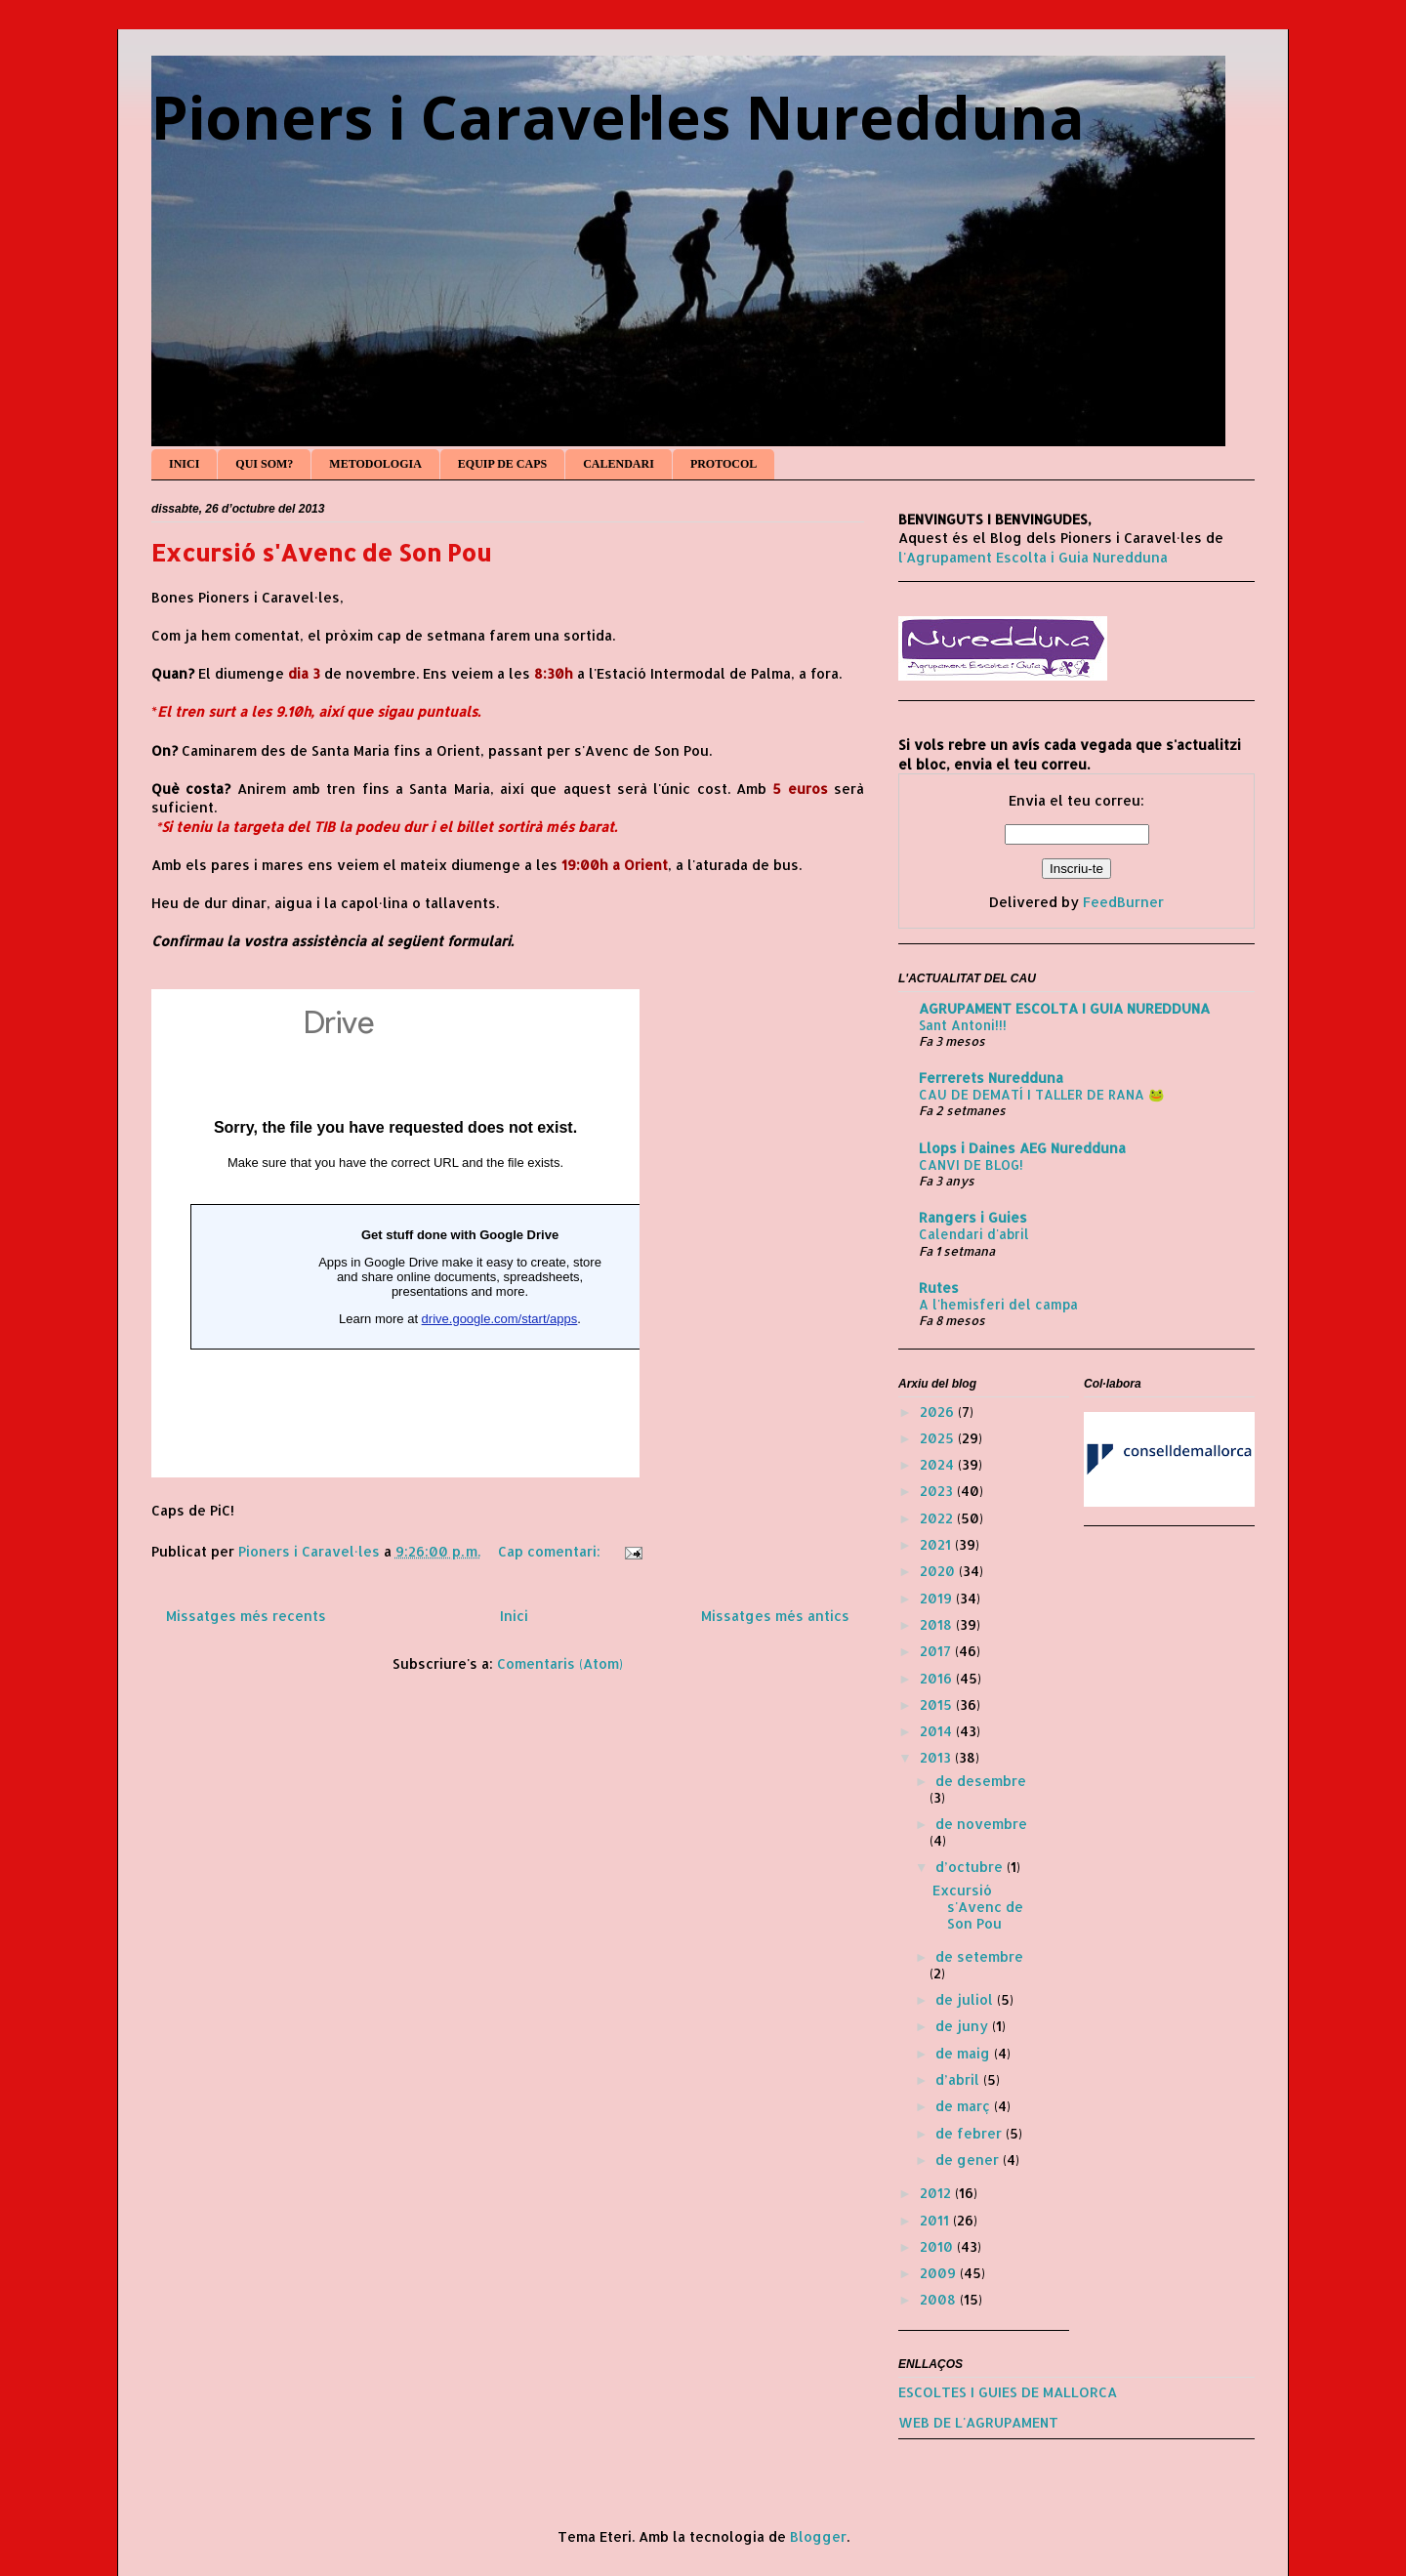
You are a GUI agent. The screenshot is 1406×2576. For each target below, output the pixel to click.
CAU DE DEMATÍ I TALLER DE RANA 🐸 (1042, 1094)
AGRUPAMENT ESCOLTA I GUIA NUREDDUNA (1064, 1008)
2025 (939, 1438)
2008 (940, 2299)
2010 (938, 2246)
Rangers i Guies (973, 1217)
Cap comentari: (551, 1551)
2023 (938, 1490)
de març (964, 2106)
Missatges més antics (775, 1615)
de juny (963, 2025)
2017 (937, 1650)
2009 (940, 2272)
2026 (939, 1411)
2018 (938, 1624)
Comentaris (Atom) (560, 1663)
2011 (936, 2220)
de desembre (980, 1780)
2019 (938, 1598)
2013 (937, 1757)
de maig (964, 2053)
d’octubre (971, 1866)
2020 (939, 1570)
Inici (514, 1615)
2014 (938, 1731)
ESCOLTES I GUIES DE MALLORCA (1007, 2392)
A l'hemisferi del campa (998, 1304)
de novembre (981, 1823)
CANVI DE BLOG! (971, 1164)
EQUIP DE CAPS (502, 464)
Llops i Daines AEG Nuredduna (1022, 1148)
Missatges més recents (246, 1615)
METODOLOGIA (375, 464)
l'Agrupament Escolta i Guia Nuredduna (1033, 557)
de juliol (966, 1999)
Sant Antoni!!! (963, 1025)
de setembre (979, 1956)
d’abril (959, 2079)
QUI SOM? (264, 464)
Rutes (939, 1287)
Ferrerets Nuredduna (991, 1077)
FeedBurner (1123, 901)
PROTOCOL (723, 464)
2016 (938, 1678)
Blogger (818, 2536)
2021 (937, 1544)
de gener (969, 2159)
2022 (938, 1518)
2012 (937, 2192)
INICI (184, 464)
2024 (939, 1464)
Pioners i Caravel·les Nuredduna (618, 117)
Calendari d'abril (974, 1234)
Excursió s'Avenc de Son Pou (321, 552)
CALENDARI (618, 464)
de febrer (970, 2133)
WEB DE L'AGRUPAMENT (978, 2422)
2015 (938, 1704)
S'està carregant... (395, 1233)
